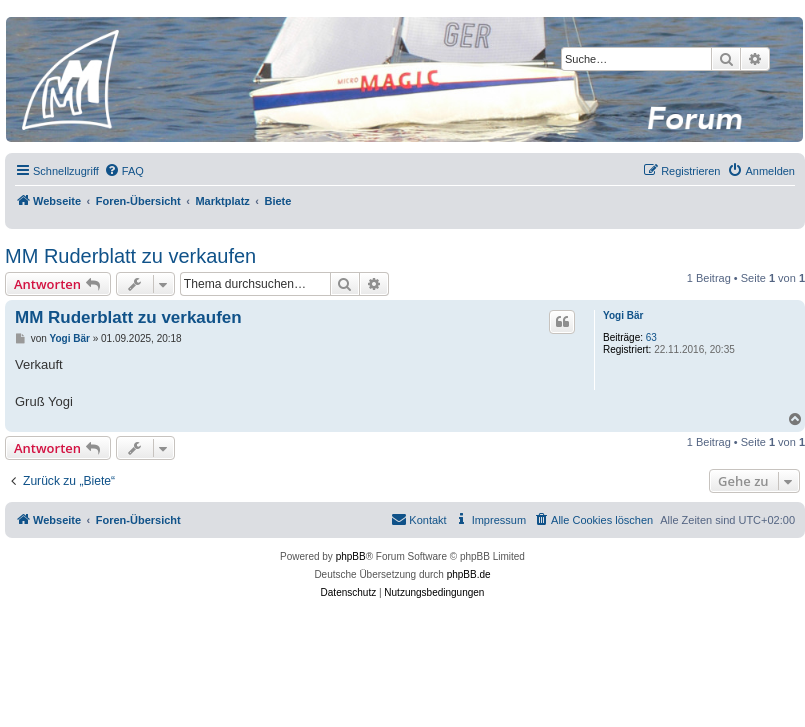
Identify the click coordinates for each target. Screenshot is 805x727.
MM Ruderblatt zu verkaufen (130, 256)
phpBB (351, 556)
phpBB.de (469, 574)
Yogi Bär (623, 315)
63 (651, 337)
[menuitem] (124, 171)
